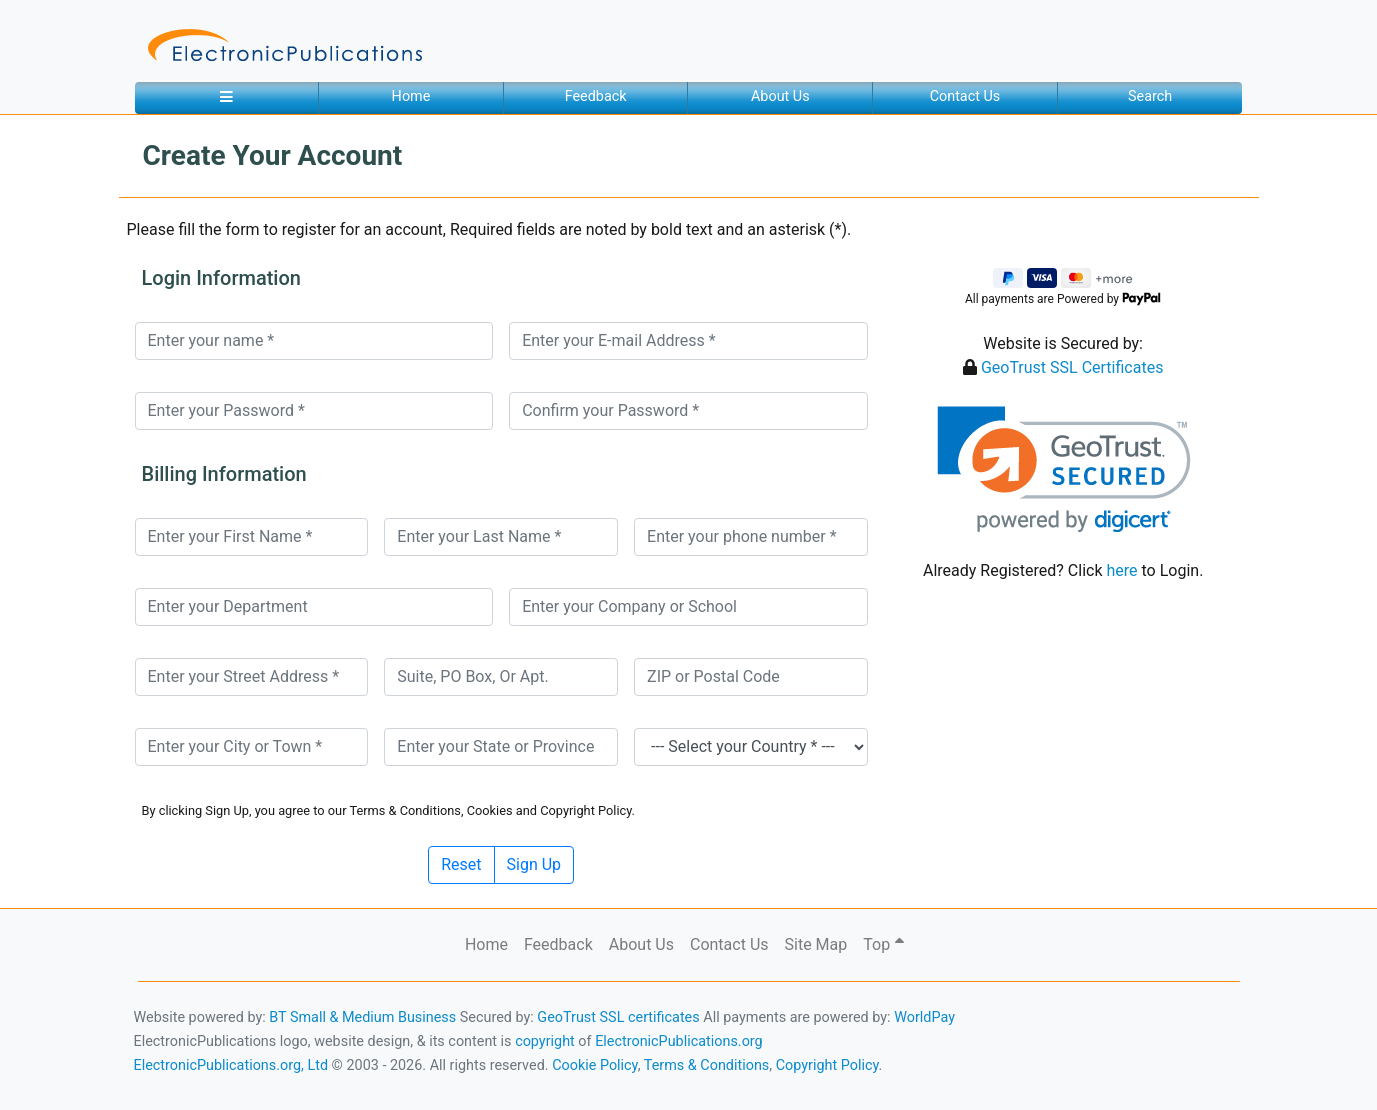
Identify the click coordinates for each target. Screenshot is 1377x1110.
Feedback (596, 96)
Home (411, 96)
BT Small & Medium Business (362, 1017)
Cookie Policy (595, 1065)
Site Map (816, 944)
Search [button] (1150, 96)
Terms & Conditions (706, 1065)
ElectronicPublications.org (679, 1041)
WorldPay (924, 1017)
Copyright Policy (827, 1065)
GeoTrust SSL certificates (618, 1017)
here (1121, 570)
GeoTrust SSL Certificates (1072, 367)
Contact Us (965, 96)
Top (883, 944)
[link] (1063, 469)
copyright (545, 1041)
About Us (780, 96)
